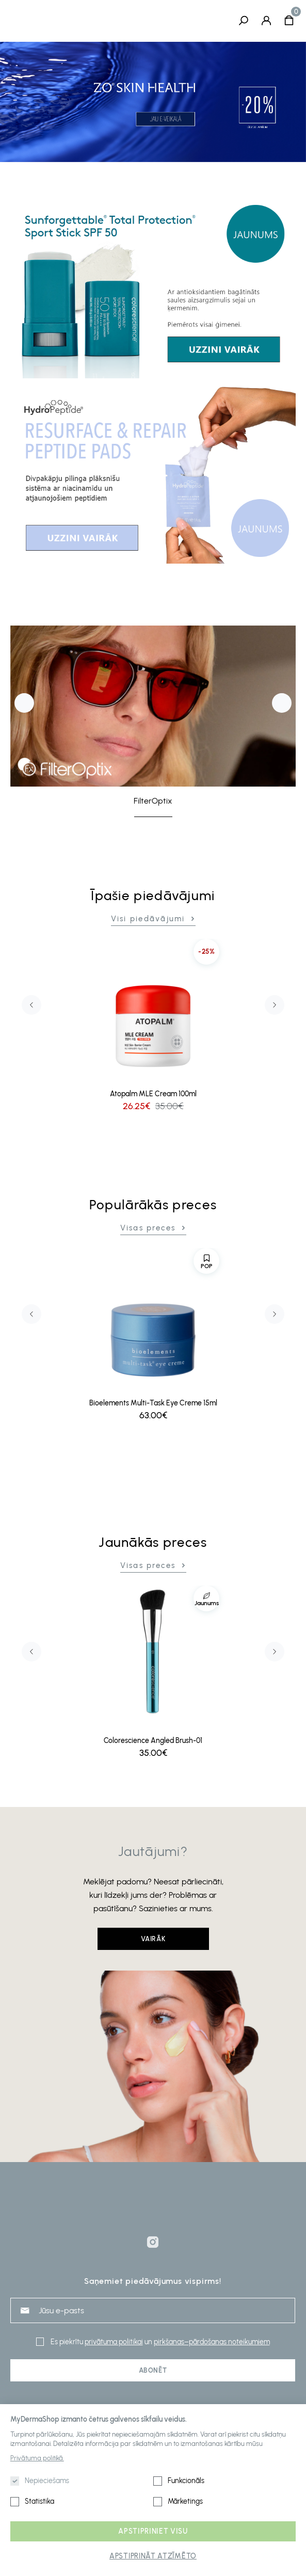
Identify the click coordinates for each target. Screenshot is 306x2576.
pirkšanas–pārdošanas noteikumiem (212, 2342)
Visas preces (148, 1228)
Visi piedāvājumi (148, 919)
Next (282, 703)
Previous (24, 703)
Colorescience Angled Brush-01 (153, 1741)
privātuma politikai (114, 2342)
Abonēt (153, 2370)
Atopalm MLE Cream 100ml (153, 1094)
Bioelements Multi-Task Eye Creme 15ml (153, 1403)
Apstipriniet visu (152, 2531)
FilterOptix (153, 801)
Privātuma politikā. (37, 2458)
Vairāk (153, 1939)
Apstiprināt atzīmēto (153, 2556)
